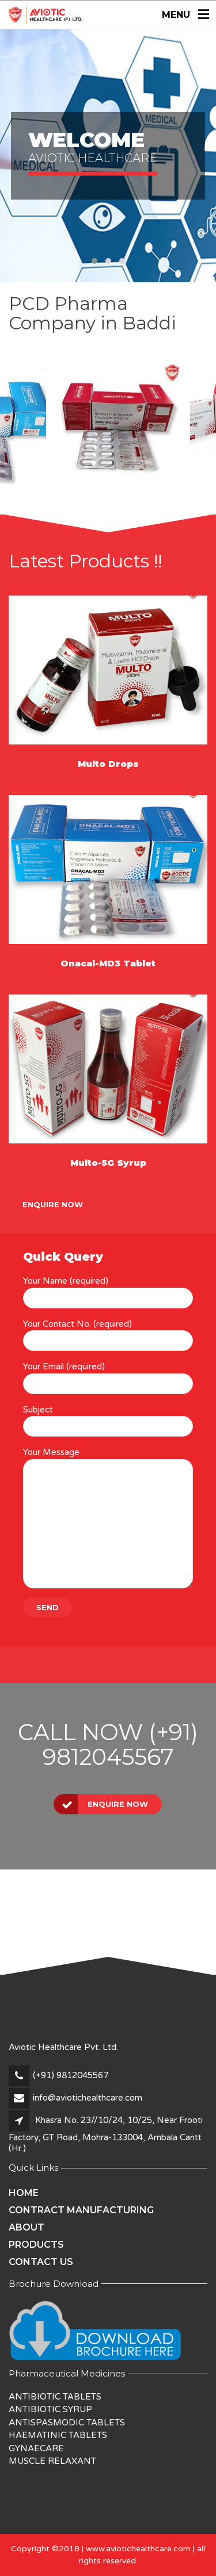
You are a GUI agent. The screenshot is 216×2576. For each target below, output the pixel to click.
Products (36, 2244)
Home (24, 2192)
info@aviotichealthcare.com (87, 2098)
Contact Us (41, 2261)
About (26, 2227)
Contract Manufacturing (81, 2210)
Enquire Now (52, 1204)
